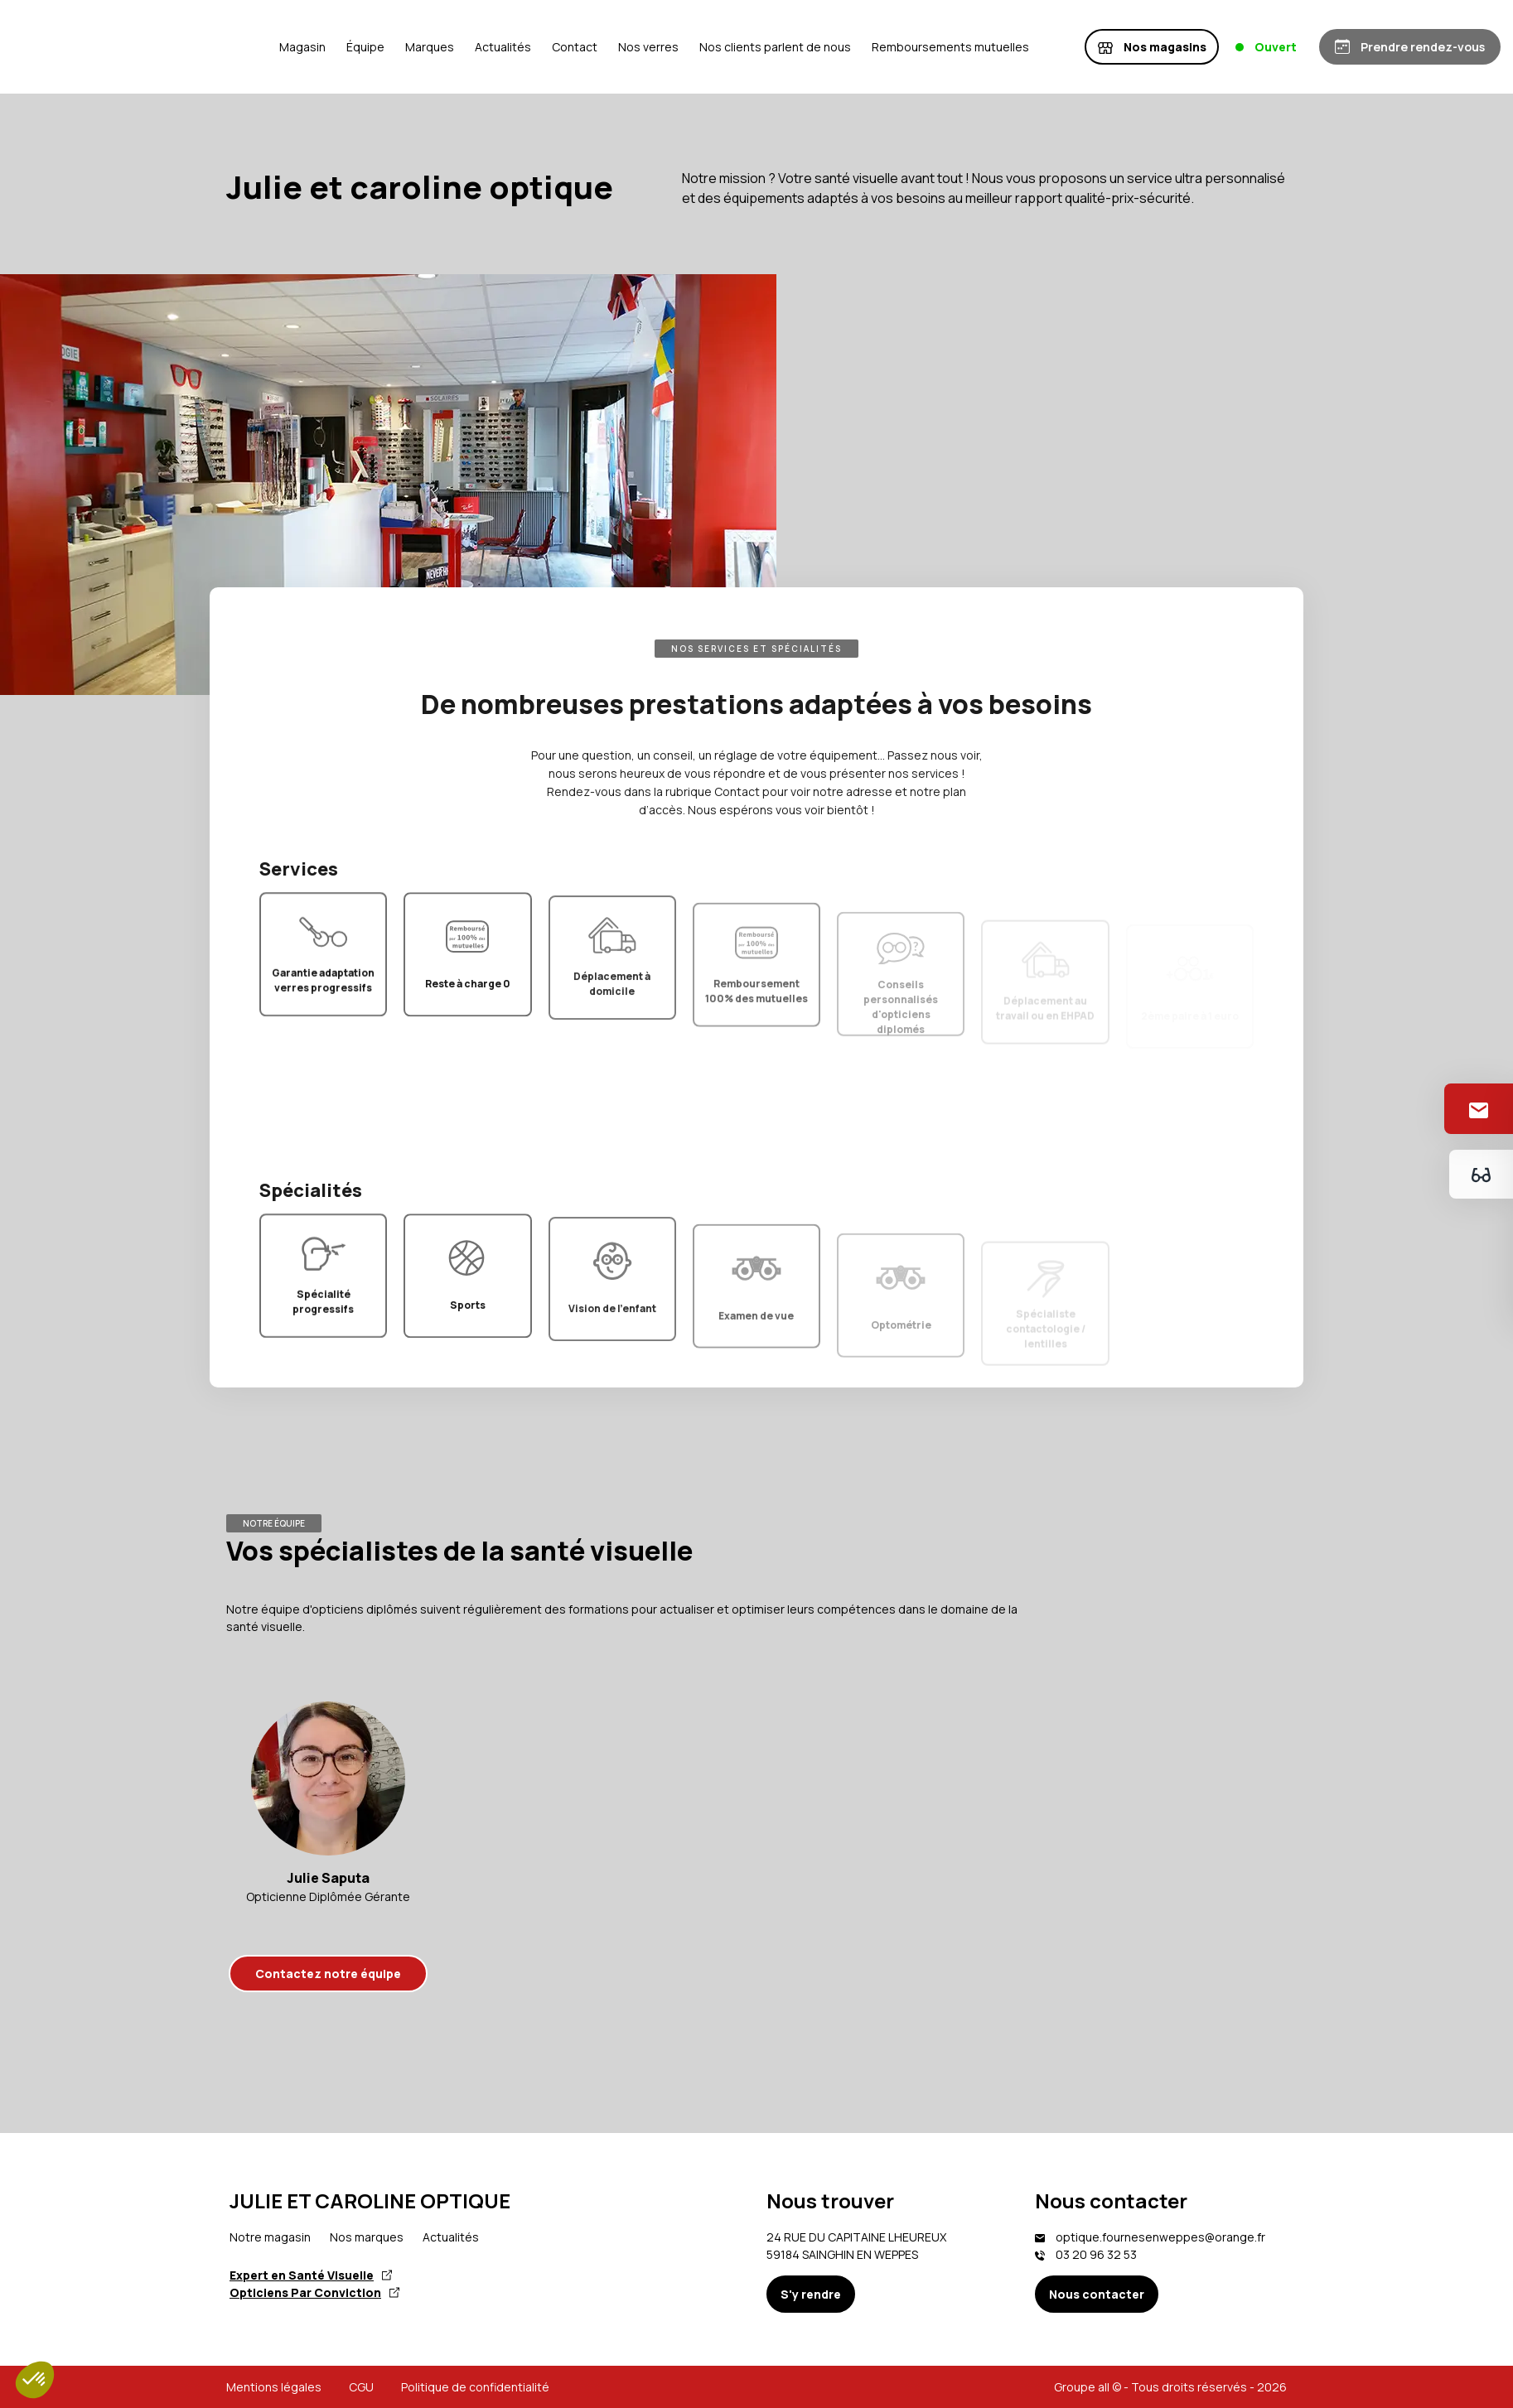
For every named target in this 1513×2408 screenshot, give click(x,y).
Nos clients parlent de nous (924, 47)
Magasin (451, 47)
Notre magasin (270, 2237)
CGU (361, 2387)
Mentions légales (273, 2387)
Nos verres (797, 47)
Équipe (514, 47)
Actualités (652, 47)
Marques (578, 47)
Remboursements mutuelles (1099, 47)
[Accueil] (300, 47)
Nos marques (367, 2237)
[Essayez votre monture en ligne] (1478, 1174)
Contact (724, 47)
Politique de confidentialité (475, 2387)
